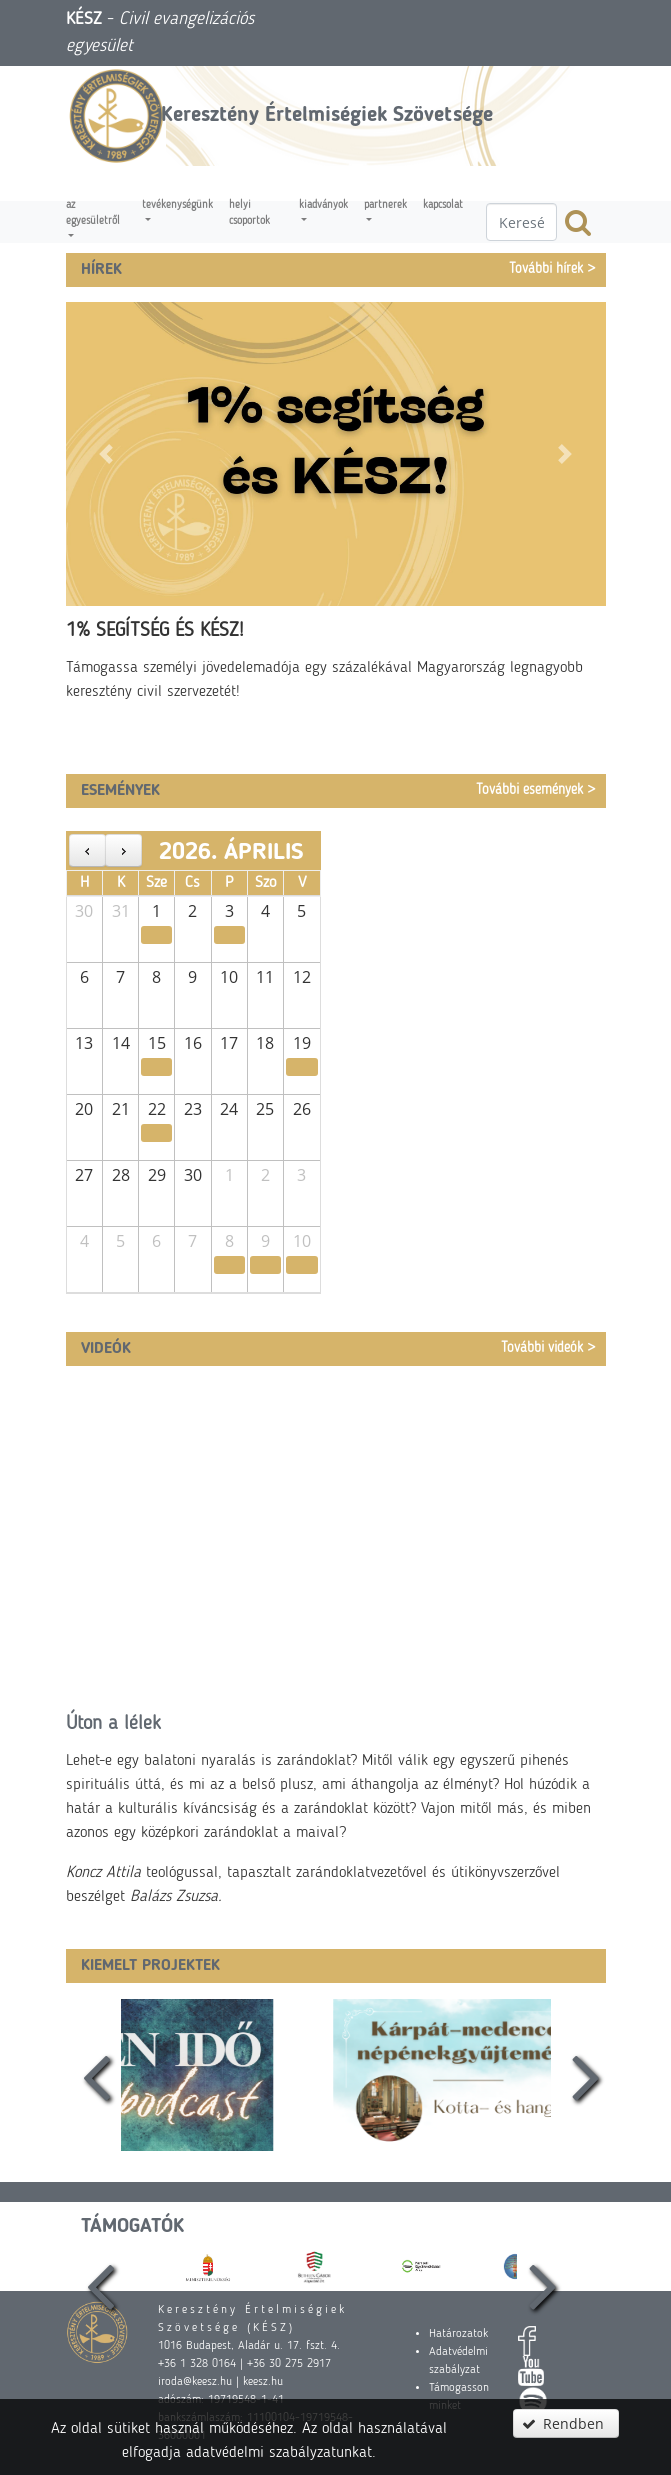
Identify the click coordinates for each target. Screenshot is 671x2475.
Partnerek (385, 205)
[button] (106, 454)
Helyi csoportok (249, 213)
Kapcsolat (443, 205)
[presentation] (91, 2075)
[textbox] (521, 222)
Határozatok (458, 2334)
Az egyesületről (93, 213)
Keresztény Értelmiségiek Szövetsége (327, 115)
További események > (536, 790)
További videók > (548, 1348)
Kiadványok (323, 205)
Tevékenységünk (177, 205)
